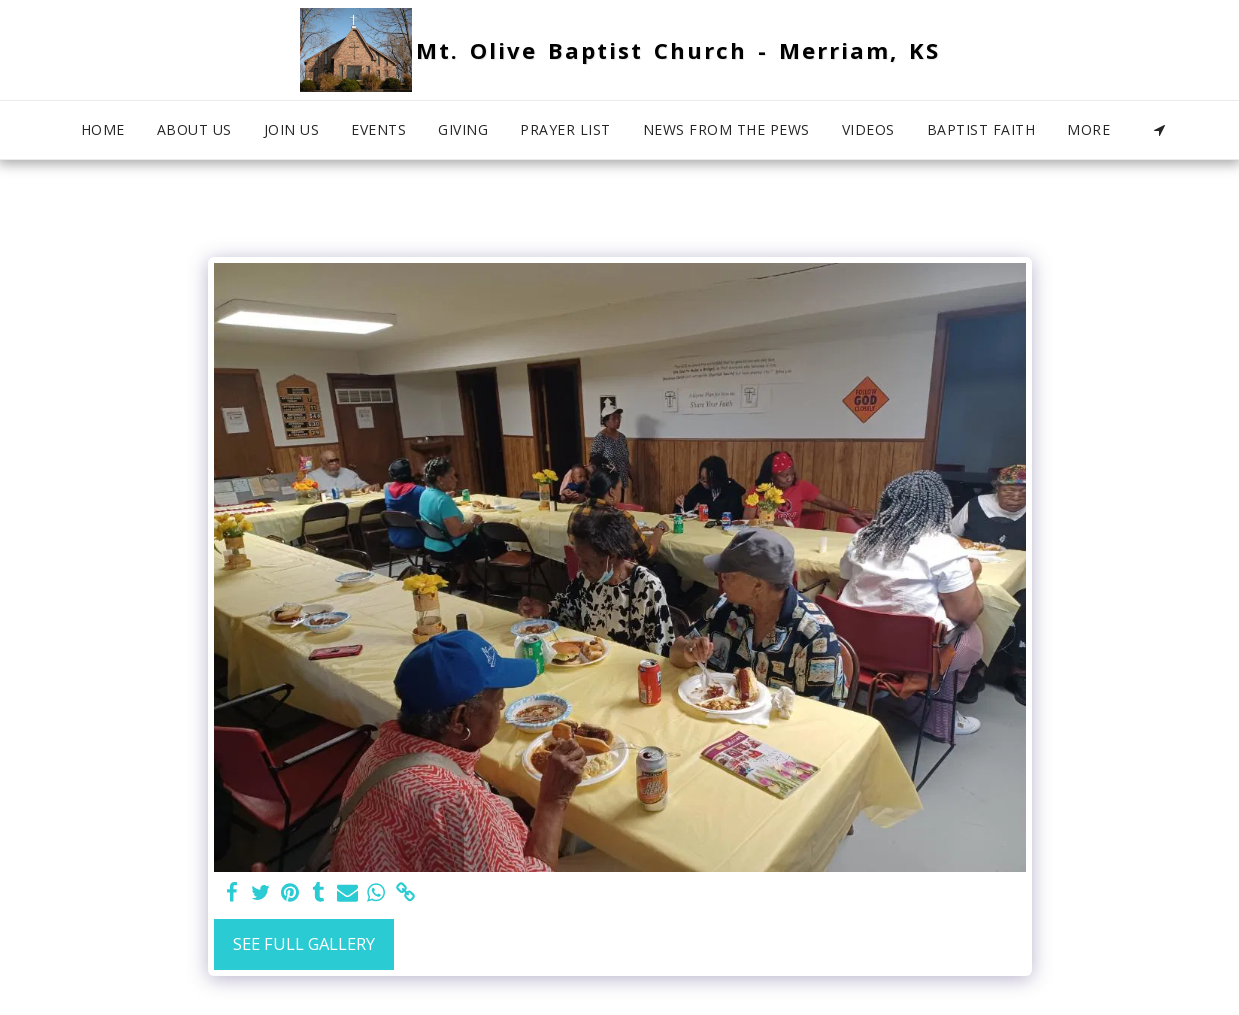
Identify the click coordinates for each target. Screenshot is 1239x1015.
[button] (1160, 130)
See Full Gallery (304, 943)
